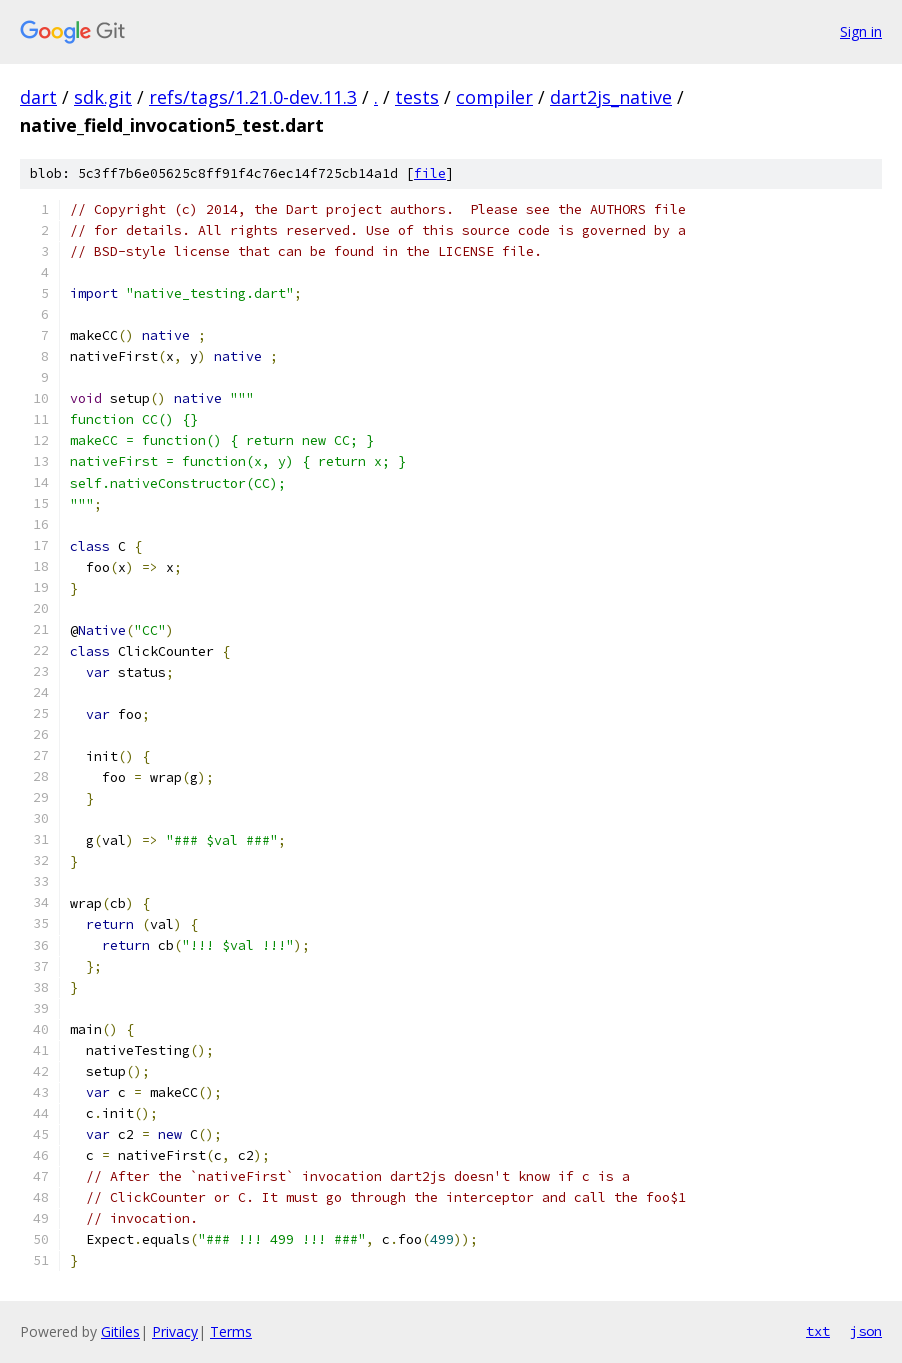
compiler (494, 97)
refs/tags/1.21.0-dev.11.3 (253, 97)
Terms (231, 1331)
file (430, 173)
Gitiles (120, 1331)
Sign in (861, 31)
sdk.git (103, 97)
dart (38, 97)
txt (818, 1331)
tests (417, 97)
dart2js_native (611, 97)
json (866, 1331)
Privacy (175, 1331)
